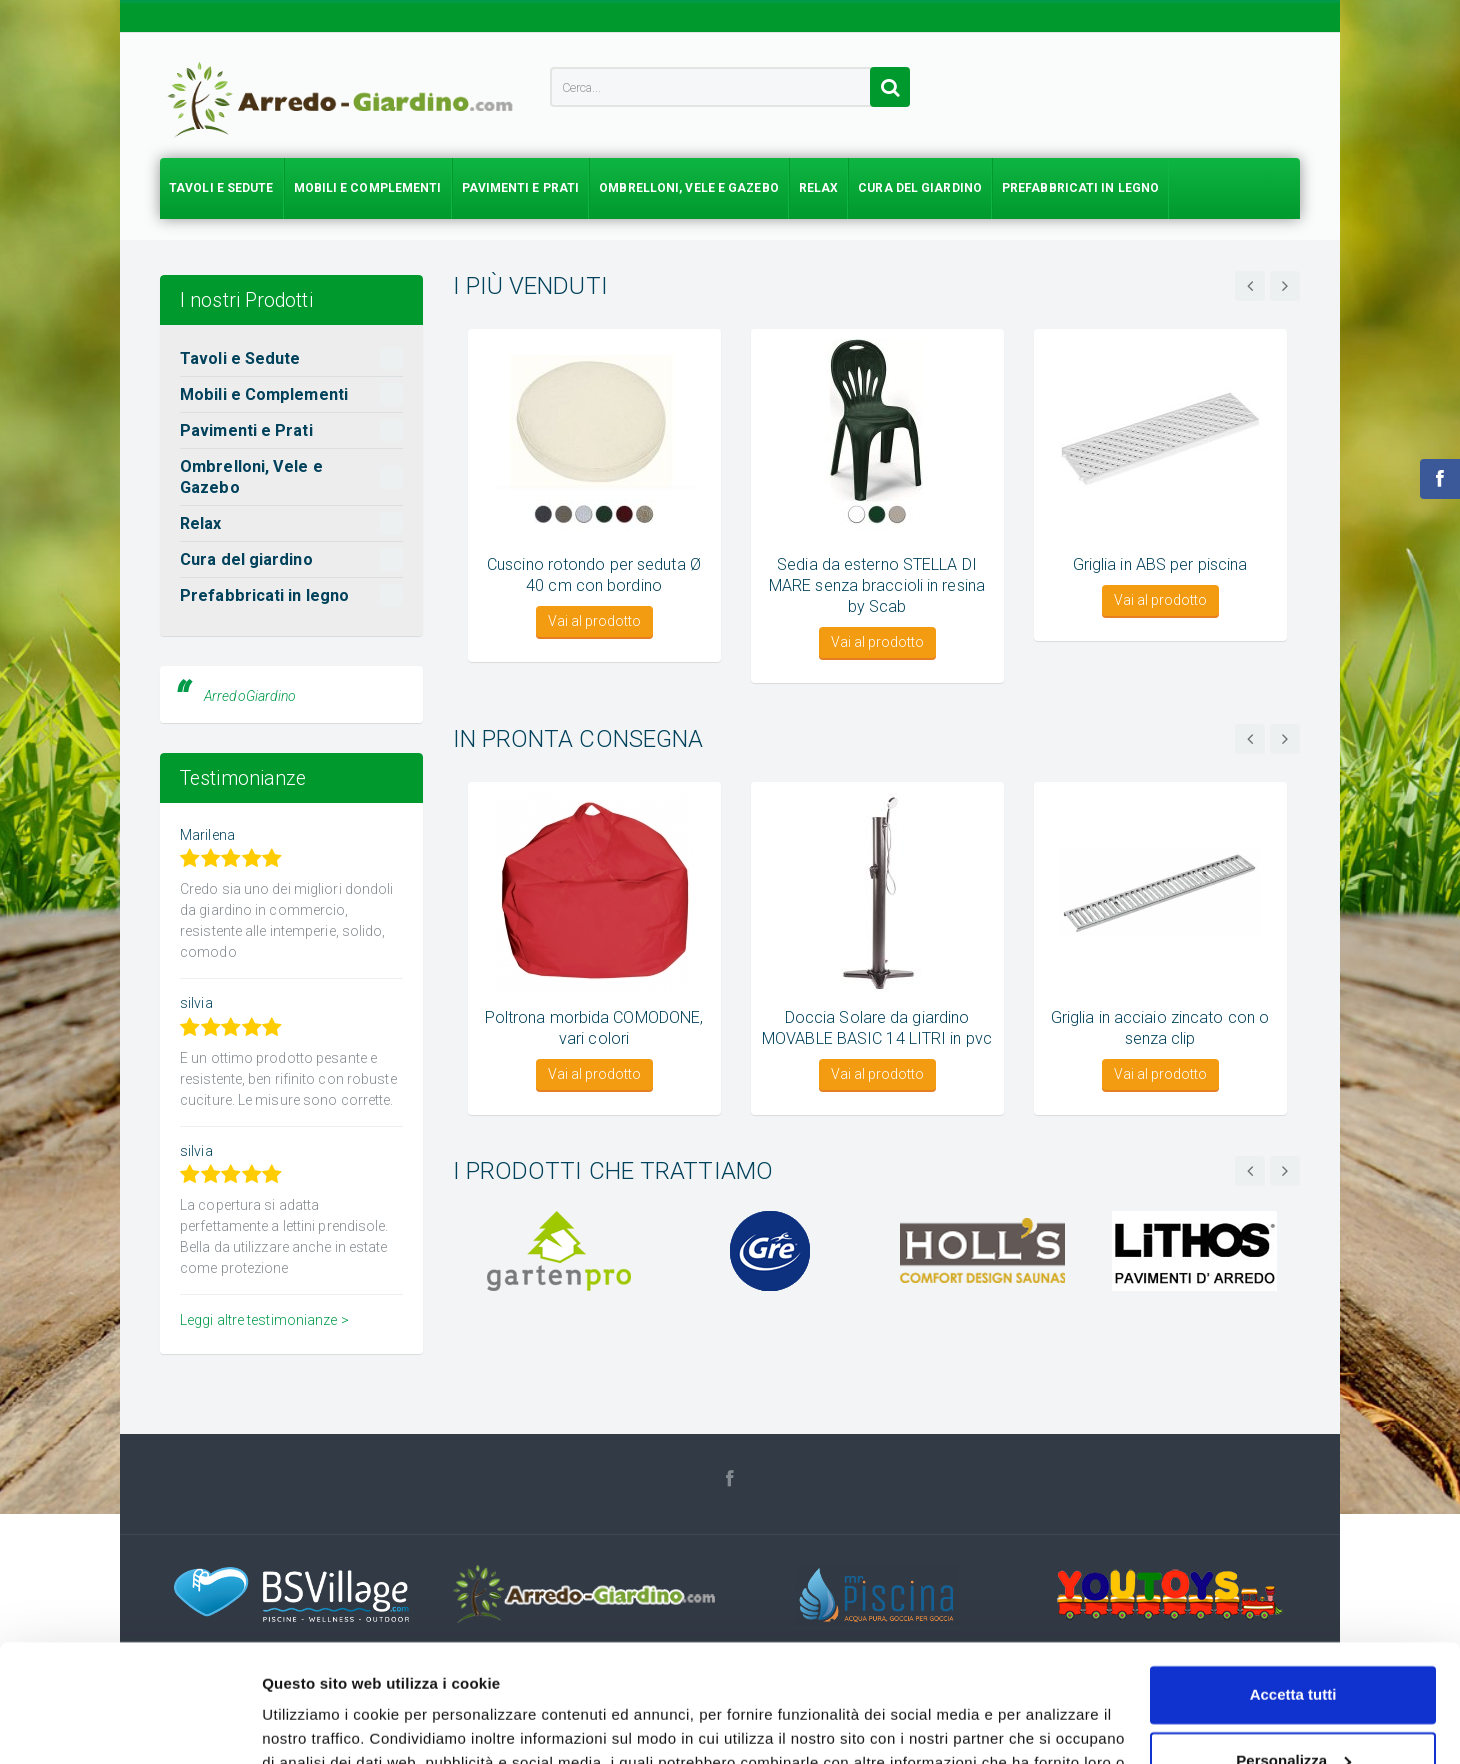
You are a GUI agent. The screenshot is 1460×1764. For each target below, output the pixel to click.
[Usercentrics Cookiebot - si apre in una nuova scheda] (129, 1725)
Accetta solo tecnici (1293, 1708)
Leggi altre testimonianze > (264, 1320)
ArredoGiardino (250, 696)
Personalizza (1293, 1642)
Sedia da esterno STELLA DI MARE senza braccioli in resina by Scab (877, 585)
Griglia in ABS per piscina (1160, 564)
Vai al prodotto (594, 621)
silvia (196, 1003)
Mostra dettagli (316, 1724)
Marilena (207, 835)
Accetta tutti (1293, 1577)
